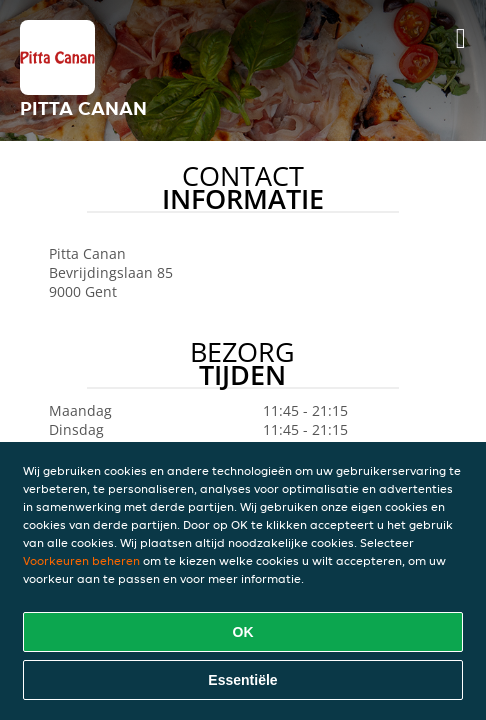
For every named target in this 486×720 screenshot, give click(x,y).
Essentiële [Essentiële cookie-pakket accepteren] (242, 680)
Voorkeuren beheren (81, 560)
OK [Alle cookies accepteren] (243, 632)
